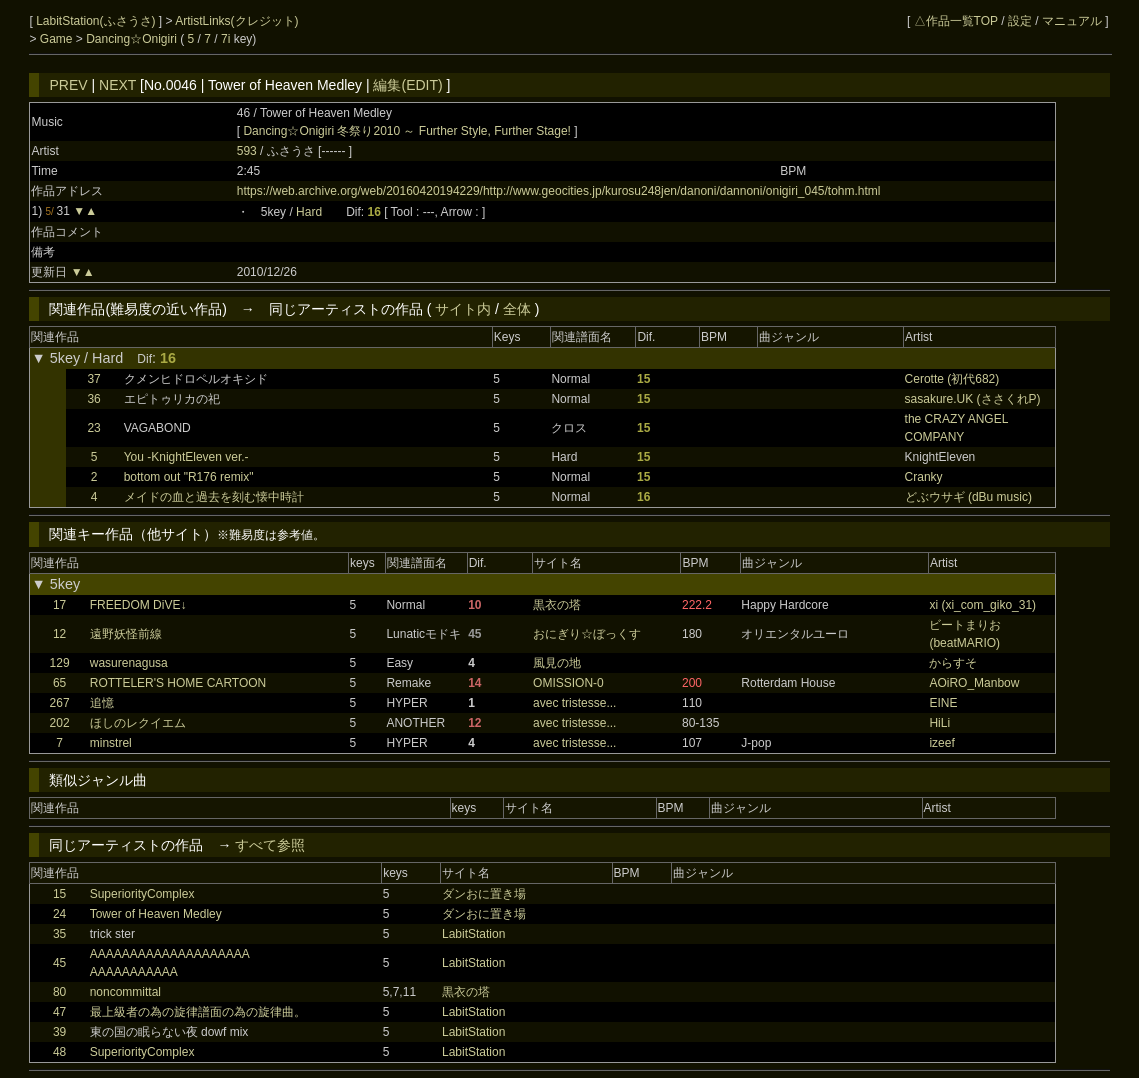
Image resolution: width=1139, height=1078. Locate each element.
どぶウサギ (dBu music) (968, 497)
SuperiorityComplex (142, 894)
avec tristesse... (574, 703)
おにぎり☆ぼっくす (587, 634)
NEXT (117, 85)
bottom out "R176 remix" (189, 477)
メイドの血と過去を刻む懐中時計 (214, 497)
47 (59, 1012)
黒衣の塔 (557, 605)
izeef (941, 743)
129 (60, 663)
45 (59, 963)
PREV (68, 85)
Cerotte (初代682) (952, 379)
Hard (309, 212)
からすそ (953, 663)
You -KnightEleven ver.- (186, 457)
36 (93, 399)
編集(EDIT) (407, 85)
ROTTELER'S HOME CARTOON (178, 683)
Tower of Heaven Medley (156, 914)
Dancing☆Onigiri (133, 39)
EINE (943, 703)
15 (59, 894)
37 (93, 379)
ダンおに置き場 (484, 894)
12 (59, 634)
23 (93, 428)
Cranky (924, 477)
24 (59, 914)
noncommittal (125, 992)
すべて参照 (270, 845)
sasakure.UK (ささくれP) (973, 399)
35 (59, 934)
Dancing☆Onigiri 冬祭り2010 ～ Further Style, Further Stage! (406, 131)
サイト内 (463, 309)
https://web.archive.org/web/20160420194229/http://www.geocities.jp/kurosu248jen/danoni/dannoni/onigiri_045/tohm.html (559, 191)
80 (59, 992)
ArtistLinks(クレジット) (236, 21)
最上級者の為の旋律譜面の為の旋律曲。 (198, 1012)
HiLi (939, 723)
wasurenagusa (129, 663)
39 (59, 1032)
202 (60, 723)
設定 (1020, 21)
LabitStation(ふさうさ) (97, 21)
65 (59, 683)
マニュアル (1072, 21)
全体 (517, 309)
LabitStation (473, 934)
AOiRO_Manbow (974, 683)
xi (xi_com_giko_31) (982, 605)
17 (59, 605)
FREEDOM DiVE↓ (138, 605)
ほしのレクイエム (138, 723)
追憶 (102, 703)
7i (225, 39)
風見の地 (557, 663)
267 (60, 703)
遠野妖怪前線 (126, 634)
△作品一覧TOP (956, 21)
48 (59, 1052)
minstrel (111, 743)
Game (58, 39)
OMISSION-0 (568, 683)
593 (247, 151)
